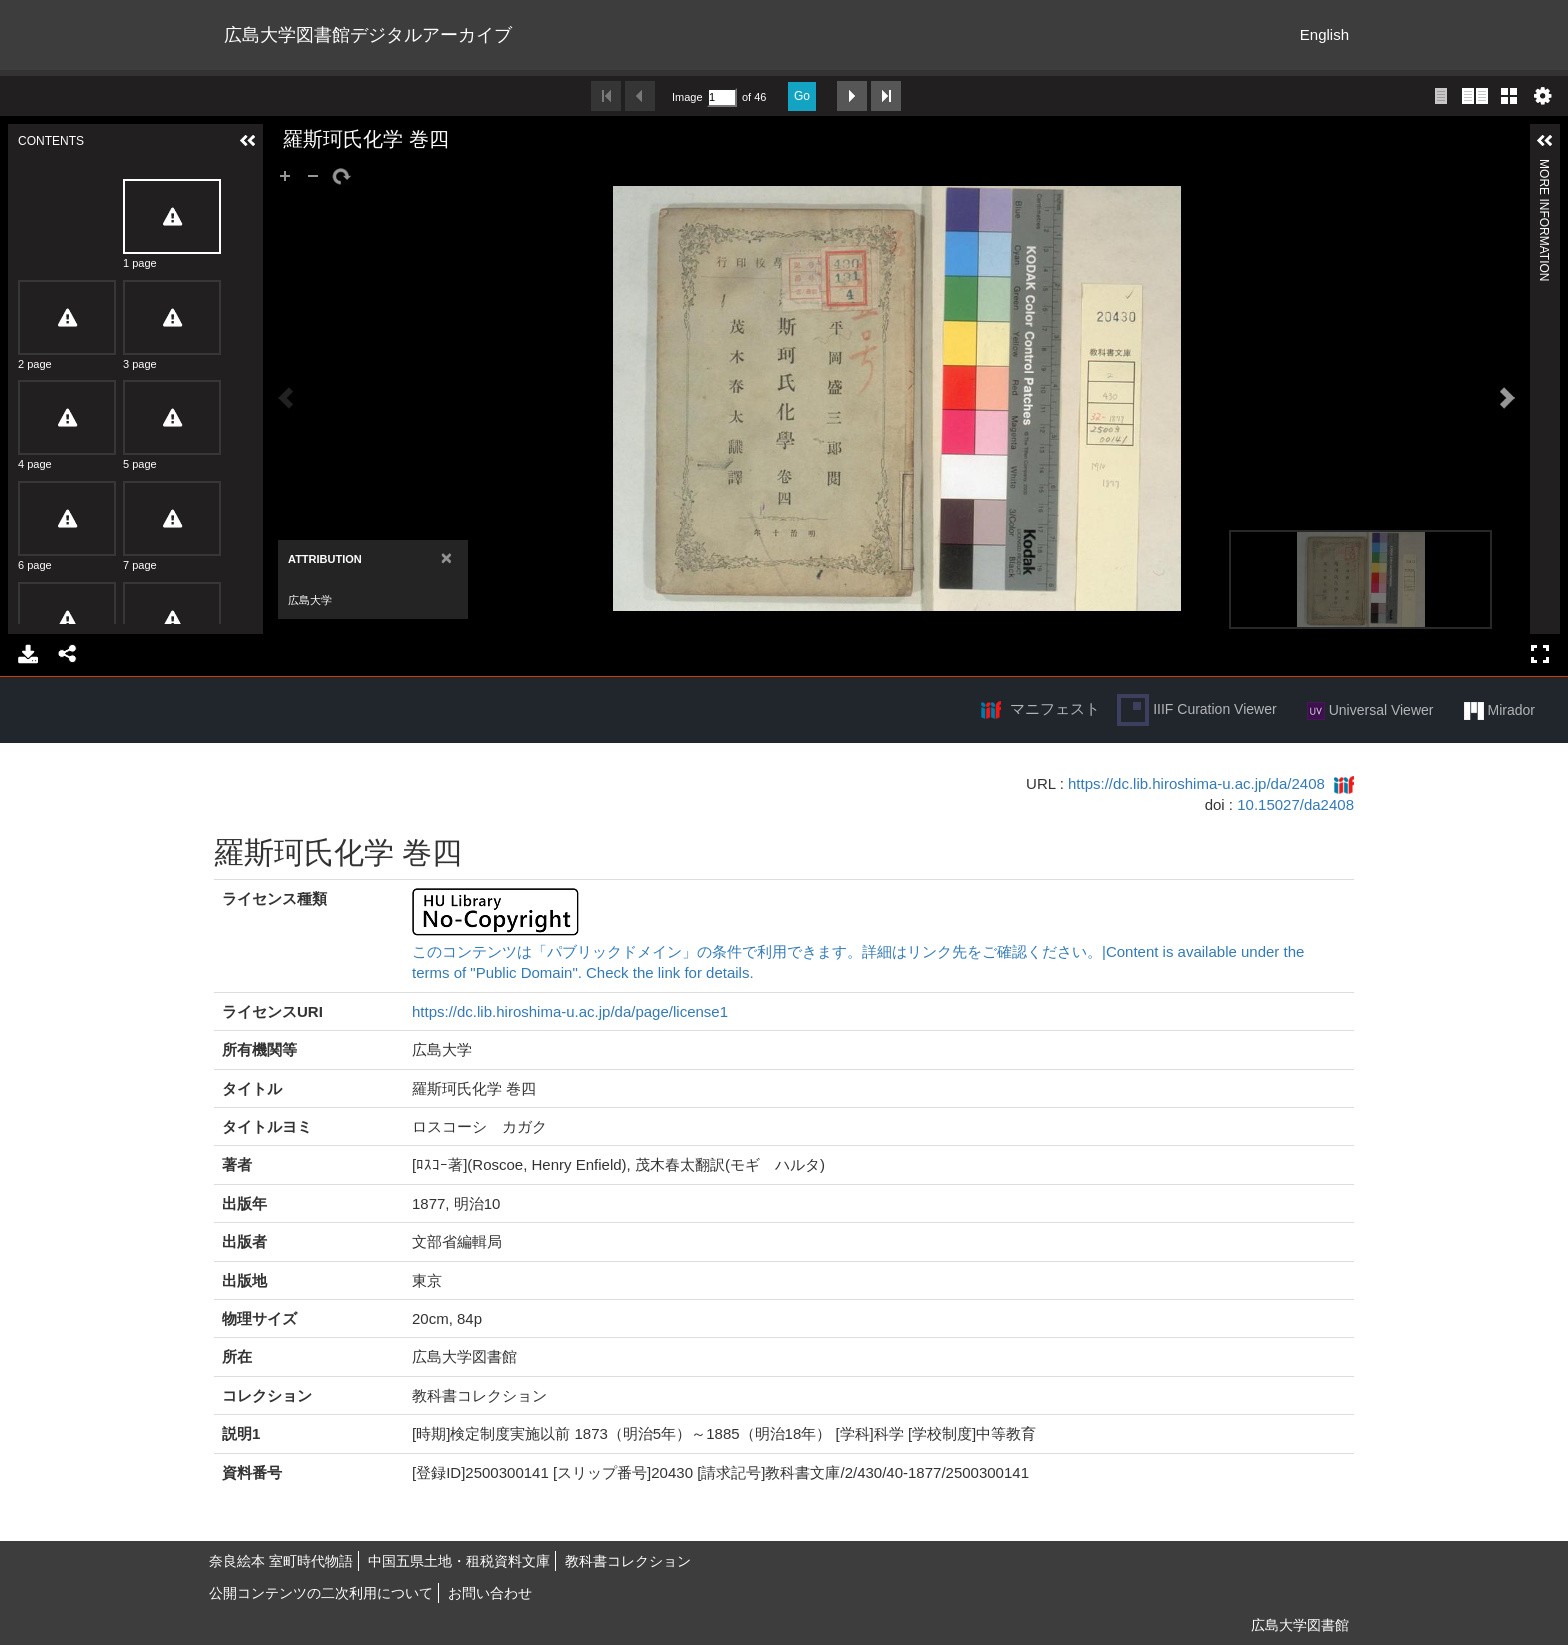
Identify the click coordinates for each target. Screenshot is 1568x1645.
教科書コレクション (628, 1561)
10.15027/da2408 (1295, 804)
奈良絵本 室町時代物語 (281, 1561)
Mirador (1499, 711)
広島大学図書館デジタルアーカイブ (368, 35)
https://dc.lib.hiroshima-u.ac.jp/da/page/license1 (570, 1011)
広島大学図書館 (1300, 1625)
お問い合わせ (490, 1593)
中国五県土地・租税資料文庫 (459, 1561)
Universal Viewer (1370, 711)
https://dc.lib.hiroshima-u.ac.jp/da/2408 (1196, 783)
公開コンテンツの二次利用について (321, 1593)
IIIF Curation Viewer (1196, 710)
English (1324, 34)
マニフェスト (1055, 708)
